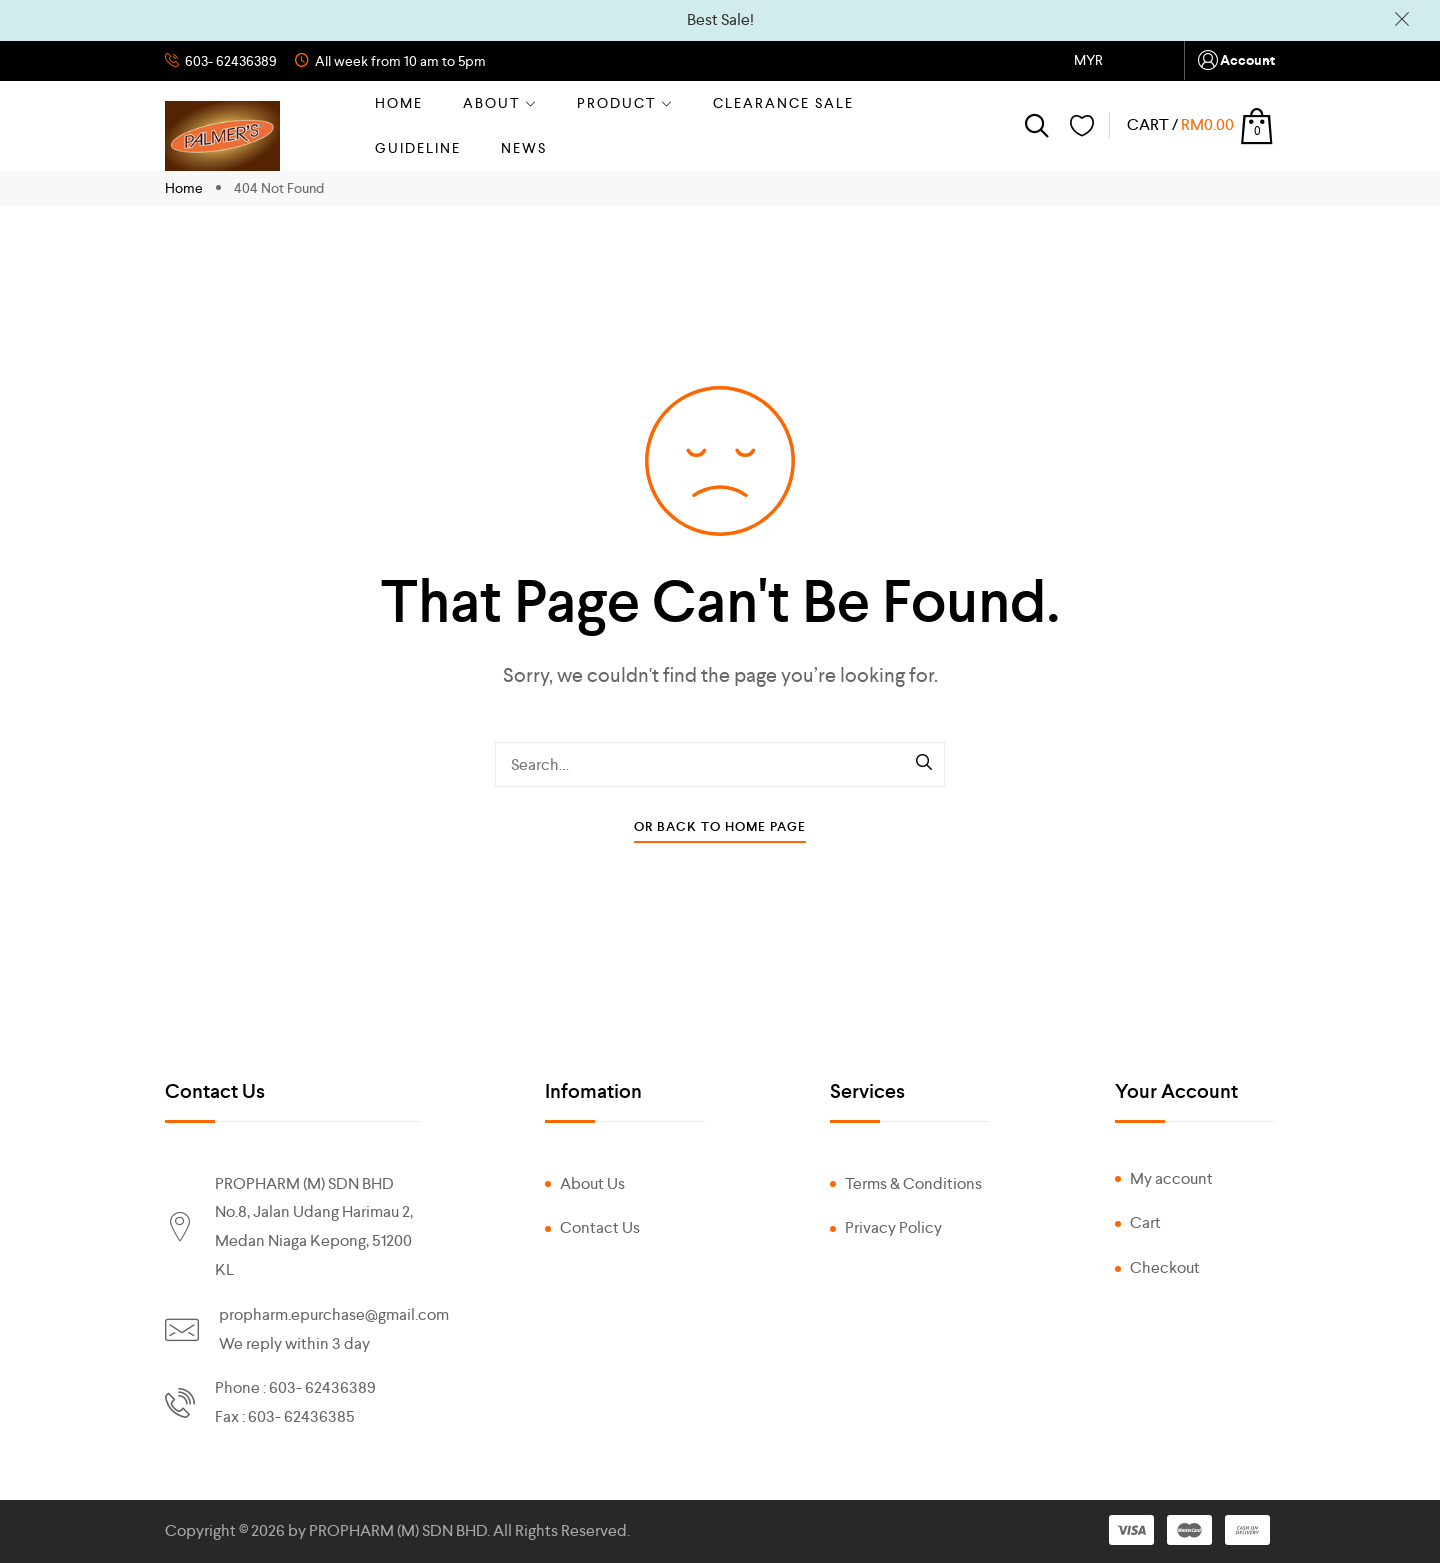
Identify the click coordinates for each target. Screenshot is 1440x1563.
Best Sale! (720, 19)
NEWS (524, 148)
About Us (592, 1183)
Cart (1145, 1222)
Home (399, 103)
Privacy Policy (893, 1227)
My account (1171, 1178)
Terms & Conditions (913, 1183)
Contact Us (600, 1227)
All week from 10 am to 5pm (399, 61)
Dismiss (1402, 19)
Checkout (1165, 1267)
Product (625, 103)
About (500, 103)
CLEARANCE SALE (783, 103)
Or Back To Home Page (720, 826)
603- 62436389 (229, 61)
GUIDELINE (418, 148)
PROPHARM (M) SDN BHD (398, 1530)
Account (1235, 60)
